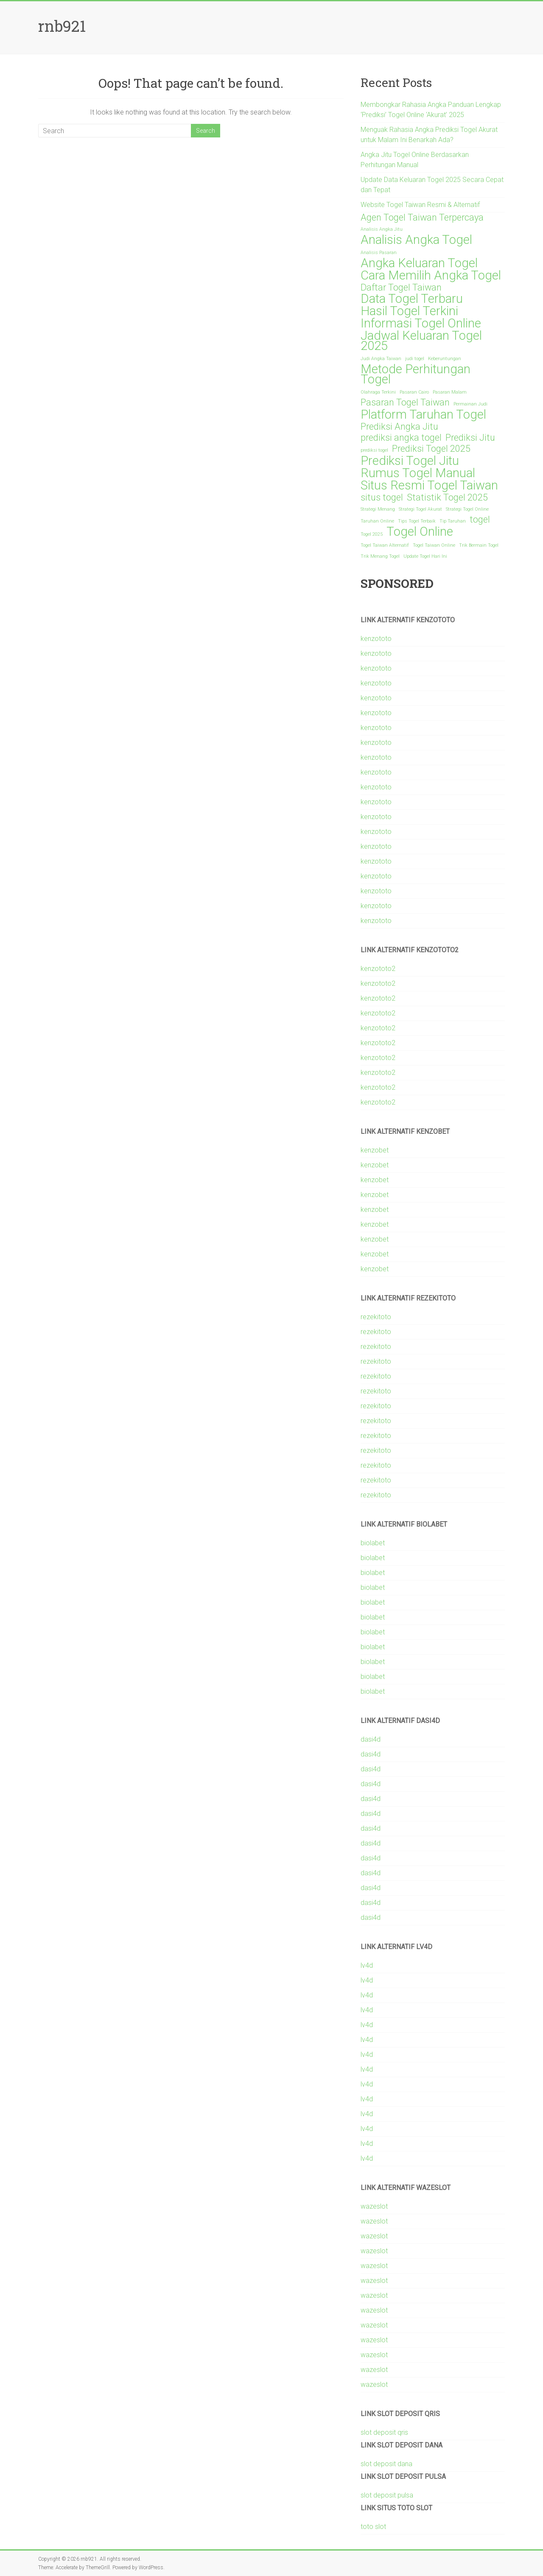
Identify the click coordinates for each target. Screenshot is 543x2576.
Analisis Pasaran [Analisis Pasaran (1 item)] (379, 252)
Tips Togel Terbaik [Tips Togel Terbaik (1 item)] (417, 521)
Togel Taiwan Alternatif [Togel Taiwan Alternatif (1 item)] (385, 545)
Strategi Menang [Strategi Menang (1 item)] (378, 509)
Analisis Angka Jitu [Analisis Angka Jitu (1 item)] (382, 229)
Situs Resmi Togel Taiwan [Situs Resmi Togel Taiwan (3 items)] (429, 485)
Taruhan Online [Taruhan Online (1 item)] (377, 521)
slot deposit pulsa (387, 2495)
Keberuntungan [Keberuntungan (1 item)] (444, 358)
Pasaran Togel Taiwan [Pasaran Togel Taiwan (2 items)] (405, 402)
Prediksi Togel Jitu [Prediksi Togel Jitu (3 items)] (410, 461)
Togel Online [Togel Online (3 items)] (419, 531)
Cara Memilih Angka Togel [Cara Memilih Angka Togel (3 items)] (431, 275)
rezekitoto (376, 1317)
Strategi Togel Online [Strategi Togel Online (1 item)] (467, 509)
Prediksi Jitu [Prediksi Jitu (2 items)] (470, 438)
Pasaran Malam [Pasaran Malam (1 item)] (450, 392)
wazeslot (374, 2206)
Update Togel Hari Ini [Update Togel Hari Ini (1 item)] (425, 556)
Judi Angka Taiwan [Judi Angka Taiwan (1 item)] (381, 358)
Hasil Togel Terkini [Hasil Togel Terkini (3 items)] (409, 311)
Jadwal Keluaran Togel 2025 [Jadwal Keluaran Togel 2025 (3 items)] (421, 340)
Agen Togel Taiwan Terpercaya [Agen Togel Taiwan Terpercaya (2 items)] (422, 218)
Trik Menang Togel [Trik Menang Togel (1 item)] (380, 556)
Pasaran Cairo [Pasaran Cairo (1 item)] (414, 392)
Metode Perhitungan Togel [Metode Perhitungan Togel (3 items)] (415, 374)
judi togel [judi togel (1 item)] (414, 358)
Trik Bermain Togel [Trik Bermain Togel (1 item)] (478, 545)
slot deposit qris (384, 2432)
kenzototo (376, 639)
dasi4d (371, 1739)
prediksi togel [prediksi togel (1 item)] (374, 450)
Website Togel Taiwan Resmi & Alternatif (420, 205)
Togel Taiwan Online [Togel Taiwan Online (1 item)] (434, 545)
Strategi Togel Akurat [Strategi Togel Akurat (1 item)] (420, 509)
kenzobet (375, 1150)
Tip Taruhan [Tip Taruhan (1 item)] (452, 521)
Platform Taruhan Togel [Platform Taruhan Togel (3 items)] (423, 414)
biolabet (373, 1543)
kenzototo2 (378, 969)
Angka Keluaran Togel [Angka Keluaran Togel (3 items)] (419, 263)
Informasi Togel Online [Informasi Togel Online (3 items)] (421, 323)
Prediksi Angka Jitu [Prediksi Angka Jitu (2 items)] (399, 427)
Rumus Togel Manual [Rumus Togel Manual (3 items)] (418, 473)
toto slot (373, 2527)
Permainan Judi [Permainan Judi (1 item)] (470, 404)
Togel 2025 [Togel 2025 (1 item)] (372, 534)
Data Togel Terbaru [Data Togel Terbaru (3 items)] (412, 299)
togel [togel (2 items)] (480, 520)
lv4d (367, 1965)
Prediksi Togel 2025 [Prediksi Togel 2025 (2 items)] (431, 449)
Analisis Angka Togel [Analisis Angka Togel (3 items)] (416, 240)
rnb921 (62, 26)
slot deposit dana (386, 2464)
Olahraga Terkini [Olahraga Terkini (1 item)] (378, 392)
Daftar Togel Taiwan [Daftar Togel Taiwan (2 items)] (401, 287)
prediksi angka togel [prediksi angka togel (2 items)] (401, 438)
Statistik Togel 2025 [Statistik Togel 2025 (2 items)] (447, 497)
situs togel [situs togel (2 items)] (382, 497)
